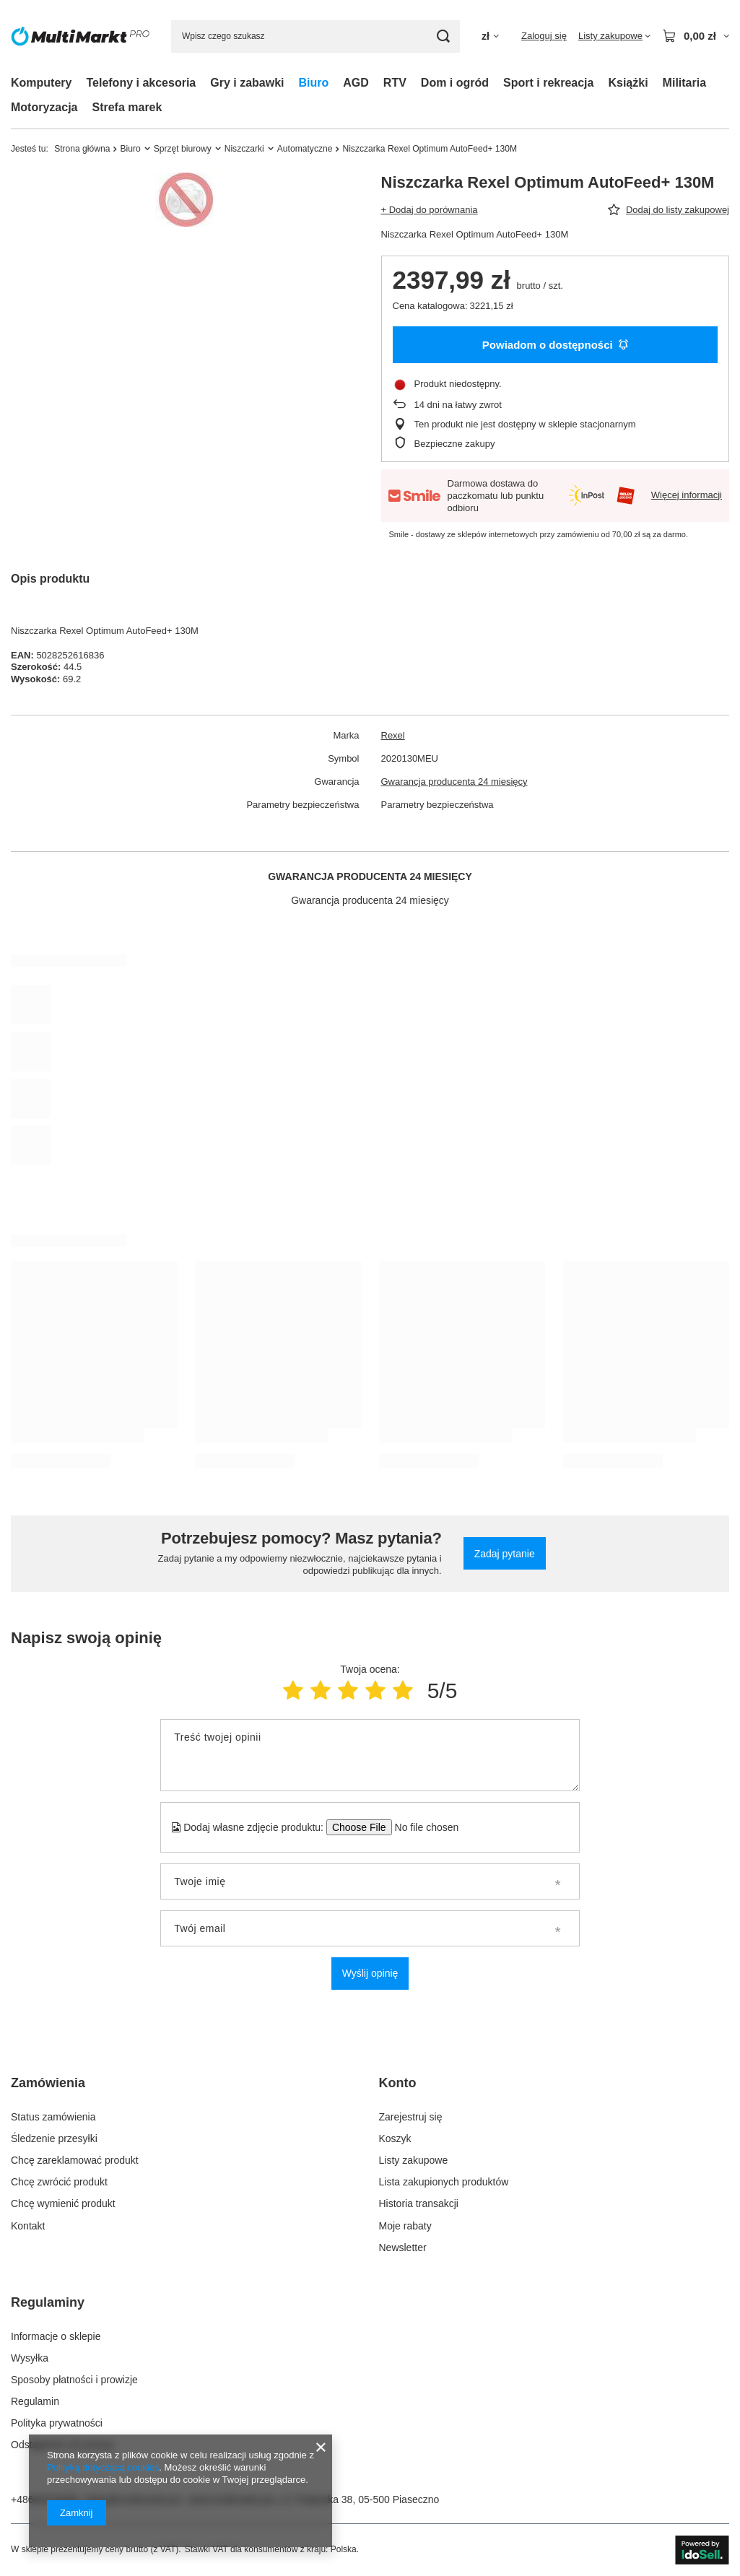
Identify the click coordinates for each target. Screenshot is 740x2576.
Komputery (41, 83)
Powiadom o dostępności (555, 345)
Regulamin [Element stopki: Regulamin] (35, 2401)
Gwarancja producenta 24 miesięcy (454, 781)
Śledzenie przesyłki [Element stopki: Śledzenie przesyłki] (54, 2138)
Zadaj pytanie (504, 1553)
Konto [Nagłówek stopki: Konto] (398, 2083)
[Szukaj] (443, 36)
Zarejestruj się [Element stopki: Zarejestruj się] (411, 2117)
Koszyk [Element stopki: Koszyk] (395, 2138)
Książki (628, 83)
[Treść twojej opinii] (369, 1755)
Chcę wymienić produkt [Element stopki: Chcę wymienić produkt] (63, 2203)
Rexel (393, 735)
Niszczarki (244, 149)
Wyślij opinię (370, 1973)
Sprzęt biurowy (183, 149)
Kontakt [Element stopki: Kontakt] (28, 2226)
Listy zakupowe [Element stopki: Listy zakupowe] (413, 2160)
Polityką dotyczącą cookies (103, 2467)
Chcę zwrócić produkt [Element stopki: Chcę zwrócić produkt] (59, 2182)
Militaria (684, 83)
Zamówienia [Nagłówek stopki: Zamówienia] (48, 2083)
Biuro (314, 83)
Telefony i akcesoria (141, 83)
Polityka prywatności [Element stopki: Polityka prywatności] (57, 2423)
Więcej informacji (686, 494)
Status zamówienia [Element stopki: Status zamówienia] (53, 2117)
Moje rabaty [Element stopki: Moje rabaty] (405, 2226)
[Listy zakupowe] (614, 36)
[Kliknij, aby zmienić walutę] (490, 36)
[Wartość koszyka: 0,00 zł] (695, 36)
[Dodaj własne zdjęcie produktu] (422, 1827)
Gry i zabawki (247, 83)
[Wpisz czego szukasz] (315, 36)
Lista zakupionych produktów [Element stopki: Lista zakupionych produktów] (444, 2182)
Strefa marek (127, 107)
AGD (356, 83)
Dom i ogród (455, 83)
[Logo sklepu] (80, 36)
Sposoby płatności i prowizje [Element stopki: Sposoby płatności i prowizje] (74, 2379)
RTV (394, 83)
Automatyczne (305, 149)
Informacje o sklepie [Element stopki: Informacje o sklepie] (56, 2336)
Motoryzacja (44, 107)
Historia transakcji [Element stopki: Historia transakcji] (418, 2203)
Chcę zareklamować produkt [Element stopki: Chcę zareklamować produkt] (75, 2160)
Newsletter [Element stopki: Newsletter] (403, 2247)
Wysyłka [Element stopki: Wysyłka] (29, 2358)
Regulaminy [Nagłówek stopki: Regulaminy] (47, 2302)
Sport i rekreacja (548, 83)
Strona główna (82, 149)
